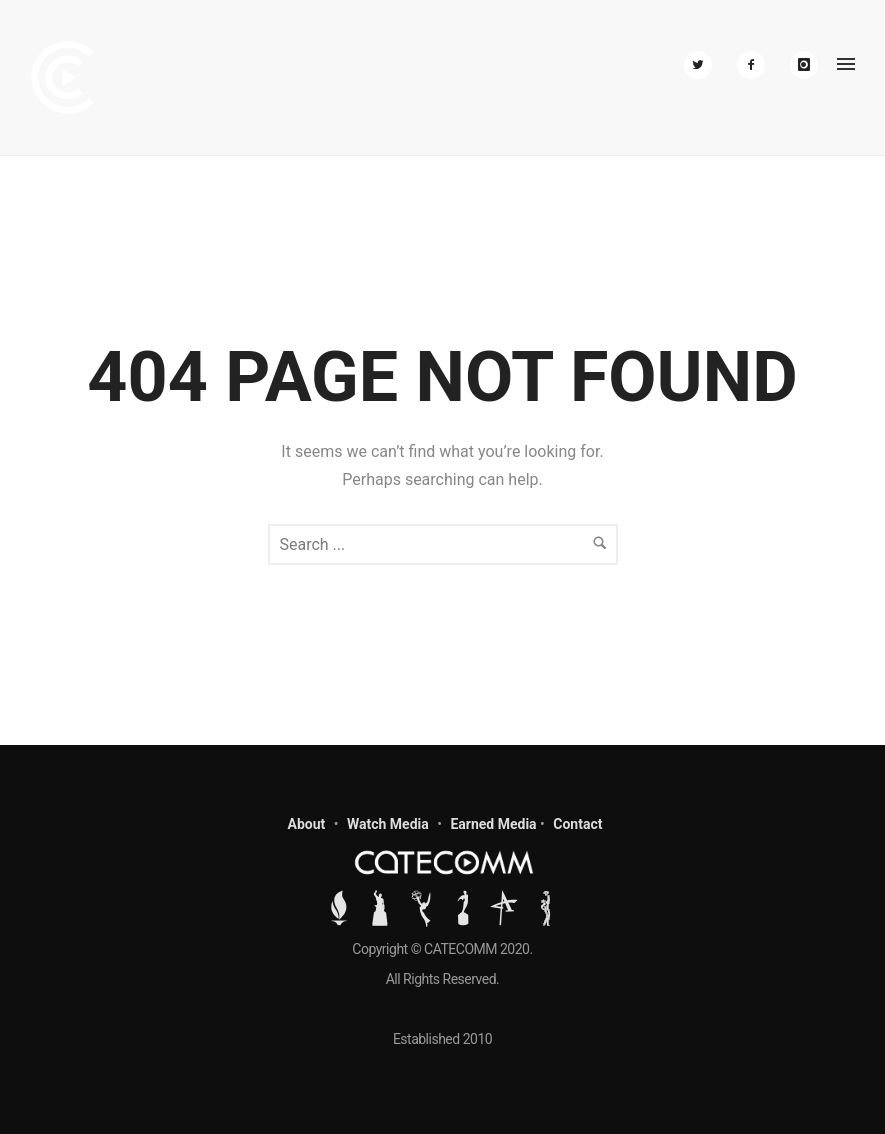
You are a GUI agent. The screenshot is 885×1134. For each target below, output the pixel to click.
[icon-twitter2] (703, 65)
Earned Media (493, 824)
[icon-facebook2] (756, 65)
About (307, 824)
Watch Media (388, 824)
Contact (577, 824)
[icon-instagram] (804, 65)
